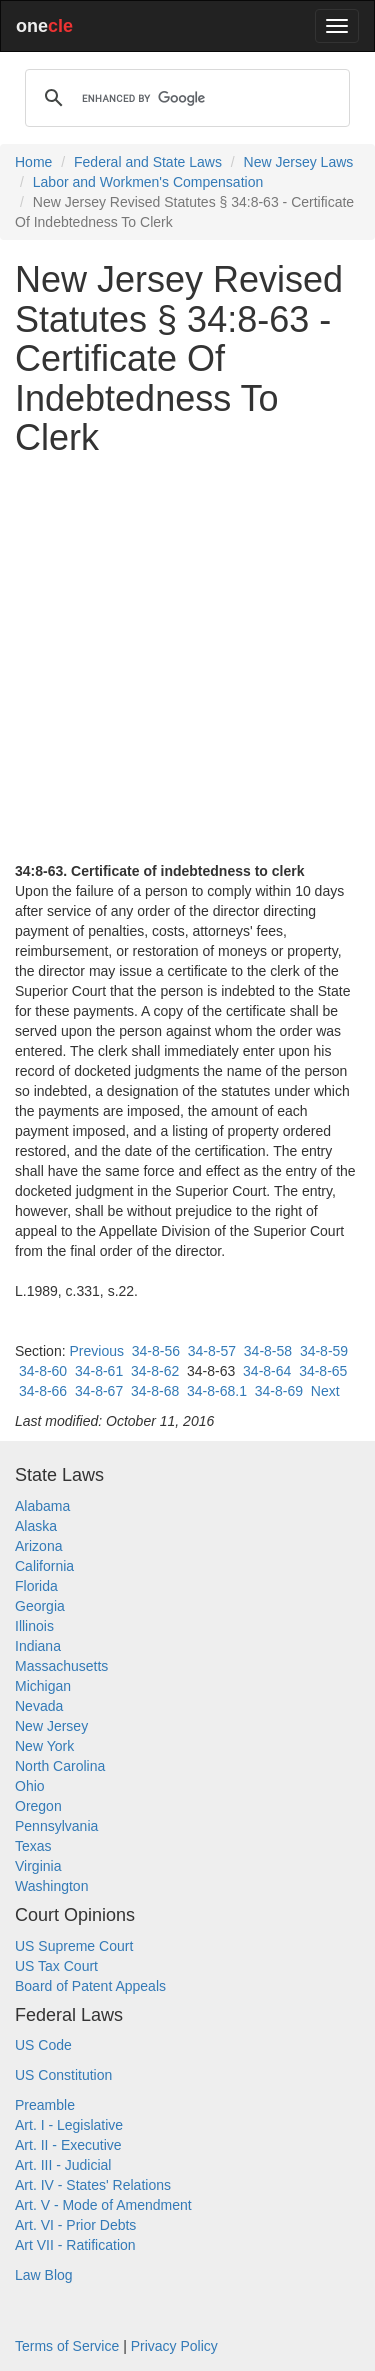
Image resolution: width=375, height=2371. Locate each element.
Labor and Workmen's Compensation (148, 182)
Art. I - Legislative (69, 2125)
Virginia (38, 1866)
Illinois (34, 1626)
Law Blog (44, 2275)
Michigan (43, 1686)
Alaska (36, 1526)
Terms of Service (67, 2346)
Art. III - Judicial (63, 2165)
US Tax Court (56, 1966)
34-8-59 (324, 1351)
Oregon (38, 1806)
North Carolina (60, 1766)
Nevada (39, 1706)
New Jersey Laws (299, 162)
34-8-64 (267, 1371)
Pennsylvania (56, 1826)
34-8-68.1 (217, 1391)
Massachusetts (61, 1666)
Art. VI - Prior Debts (75, 2225)
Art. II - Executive (68, 2145)
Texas (33, 1846)
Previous (96, 1351)
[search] (184, 98)
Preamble (45, 2105)
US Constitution (63, 2075)
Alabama (42, 1506)
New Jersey (51, 1726)
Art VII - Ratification (75, 2245)
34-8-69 (279, 1391)
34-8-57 (212, 1351)
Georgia (40, 1606)
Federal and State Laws (148, 162)
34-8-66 (43, 1391)
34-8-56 (156, 1351)
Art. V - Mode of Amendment (103, 2205)
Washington (51, 1886)
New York (44, 1746)
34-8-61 (99, 1371)
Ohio (30, 1786)
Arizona (38, 1546)
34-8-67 (99, 1391)
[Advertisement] (187, 659)
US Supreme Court (74, 1946)
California (44, 1566)
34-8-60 (43, 1371)
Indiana (38, 1646)
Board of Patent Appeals (90, 1986)
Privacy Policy (174, 2346)
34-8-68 (155, 1391)
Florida (36, 1586)
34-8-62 (155, 1371)
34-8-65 (323, 1371)
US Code (43, 2045)
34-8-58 (268, 1351)
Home (33, 162)
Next (325, 1391)
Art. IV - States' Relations (93, 2185)
